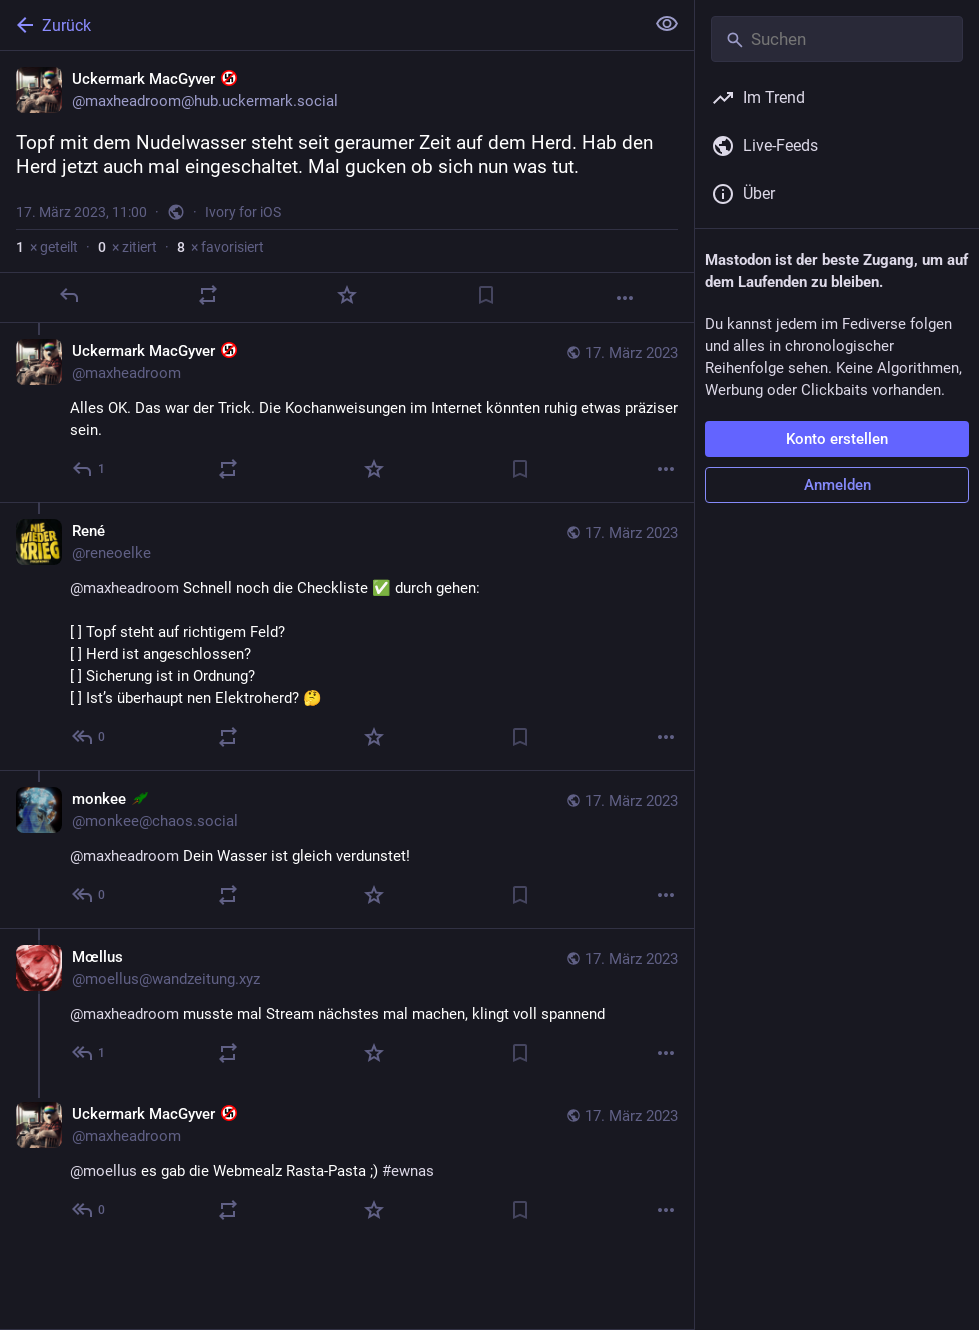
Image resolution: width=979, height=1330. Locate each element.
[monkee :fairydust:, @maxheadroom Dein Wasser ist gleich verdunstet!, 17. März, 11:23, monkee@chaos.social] (347, 849)
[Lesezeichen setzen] (486, 295)
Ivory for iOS (243, 212)
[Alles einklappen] (667, 24)
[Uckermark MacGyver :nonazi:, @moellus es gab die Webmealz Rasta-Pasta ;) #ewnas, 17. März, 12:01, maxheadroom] (347, 1164)
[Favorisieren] (347, 295)
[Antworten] (69, 295)
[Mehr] (625, 298)
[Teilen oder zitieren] (208, 295)
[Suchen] (837, 39)
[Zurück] (320, 25)
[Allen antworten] (89, 469)
